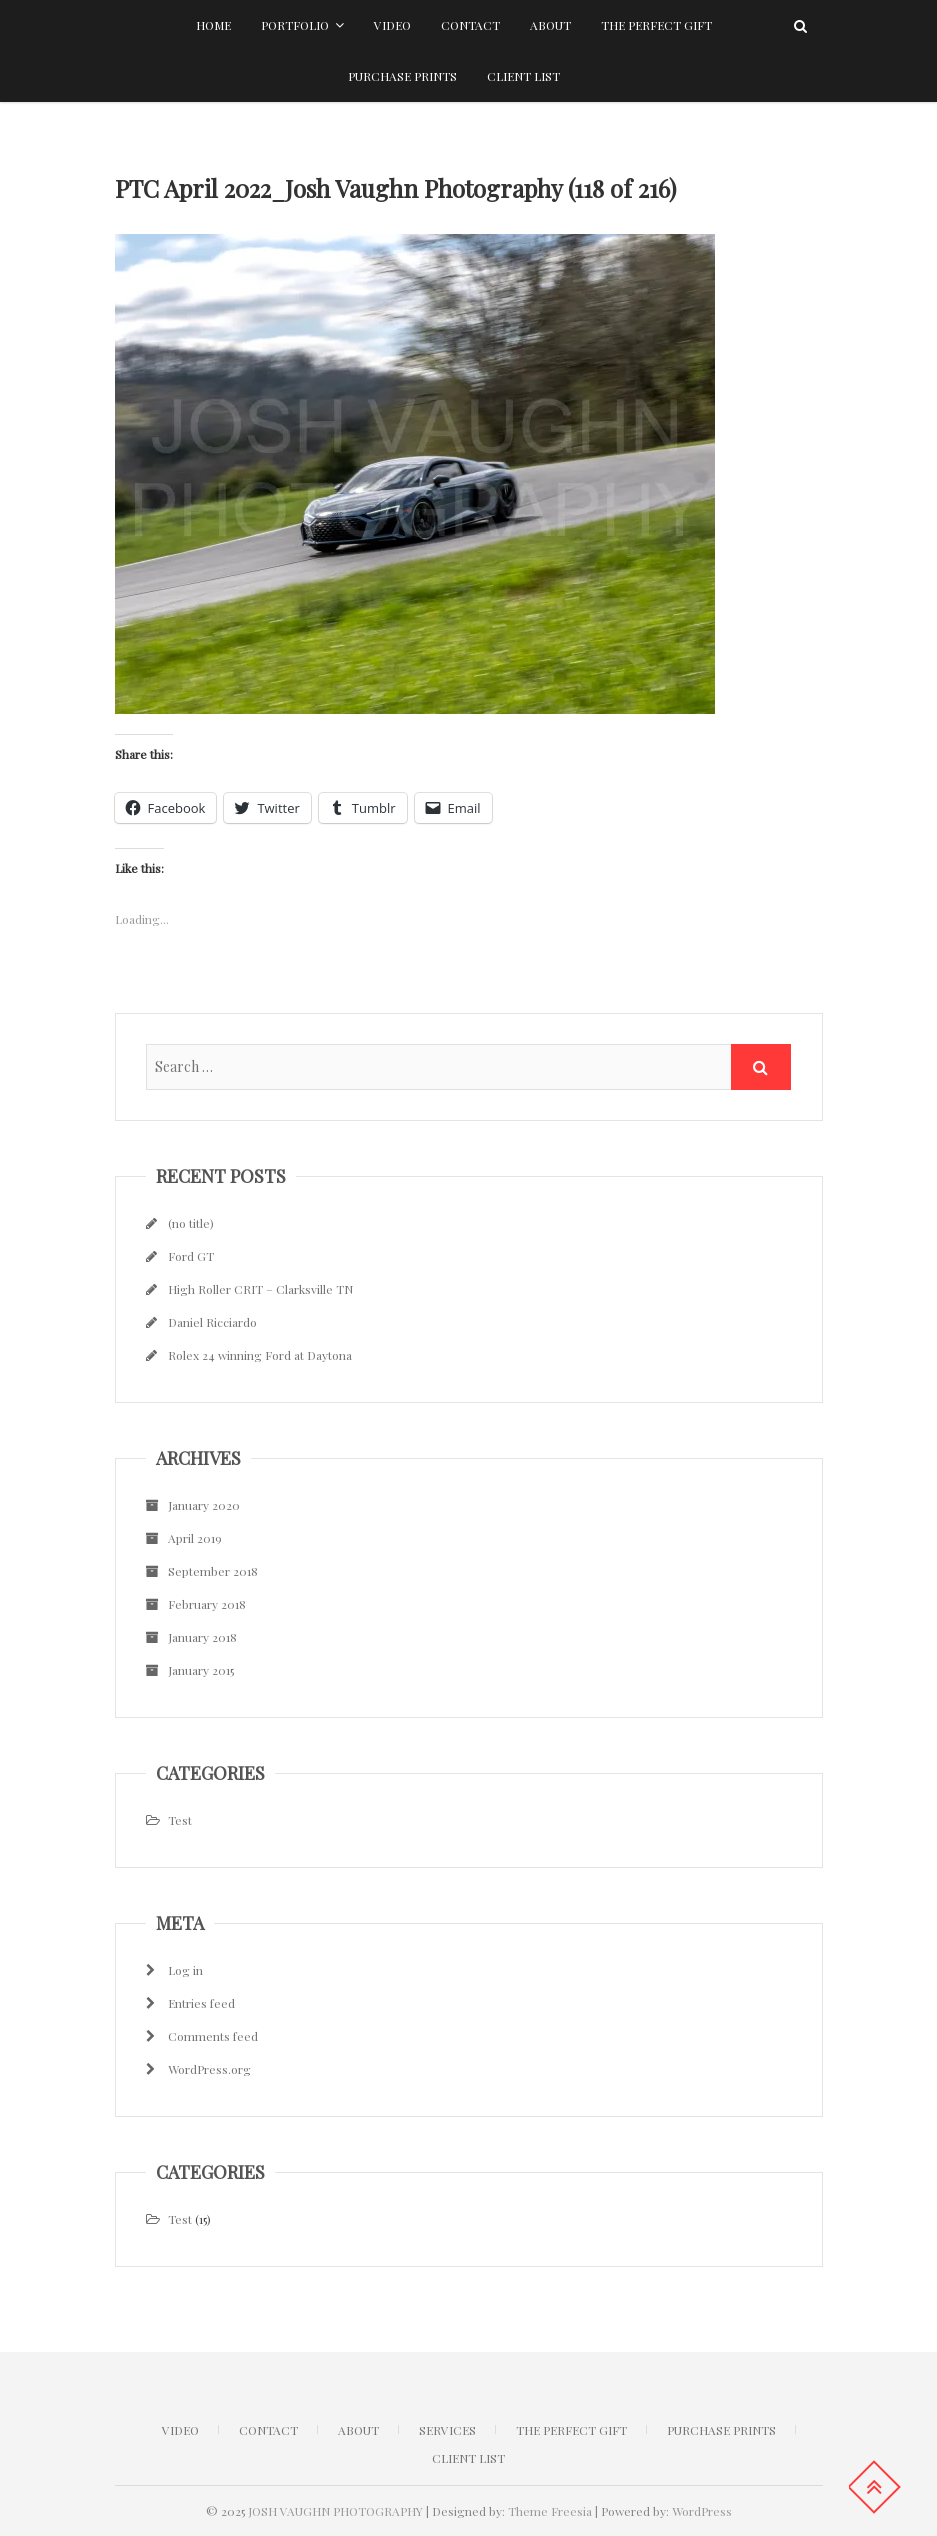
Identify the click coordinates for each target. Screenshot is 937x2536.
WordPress (702, 2511)
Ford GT (191, 1256)
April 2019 (195, 1538)
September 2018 (213, 1571)
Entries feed (201, 2003)
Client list (523, 76)
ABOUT (358, 2430)
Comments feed (213, 2036)
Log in (185, 1970)
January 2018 (202, 1637)
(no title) (191, 1223)
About (550, 25)
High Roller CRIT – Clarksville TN (260, 1289)
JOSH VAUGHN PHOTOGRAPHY (335, 2511)
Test (180, 1820)
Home (213, 25)
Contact (470, 25)
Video (392, 25)
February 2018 (207, 1604)
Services (447, 2430)
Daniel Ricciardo (212, 1322)
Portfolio (295, 25)
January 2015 (201, 1670)
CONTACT (268, 2430)
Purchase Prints (402, 76)
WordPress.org (209, 2069)
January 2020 (204, 1505)
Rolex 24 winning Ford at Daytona (260, 1355)
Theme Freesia (550, 2511)
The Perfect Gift (656, 25)
